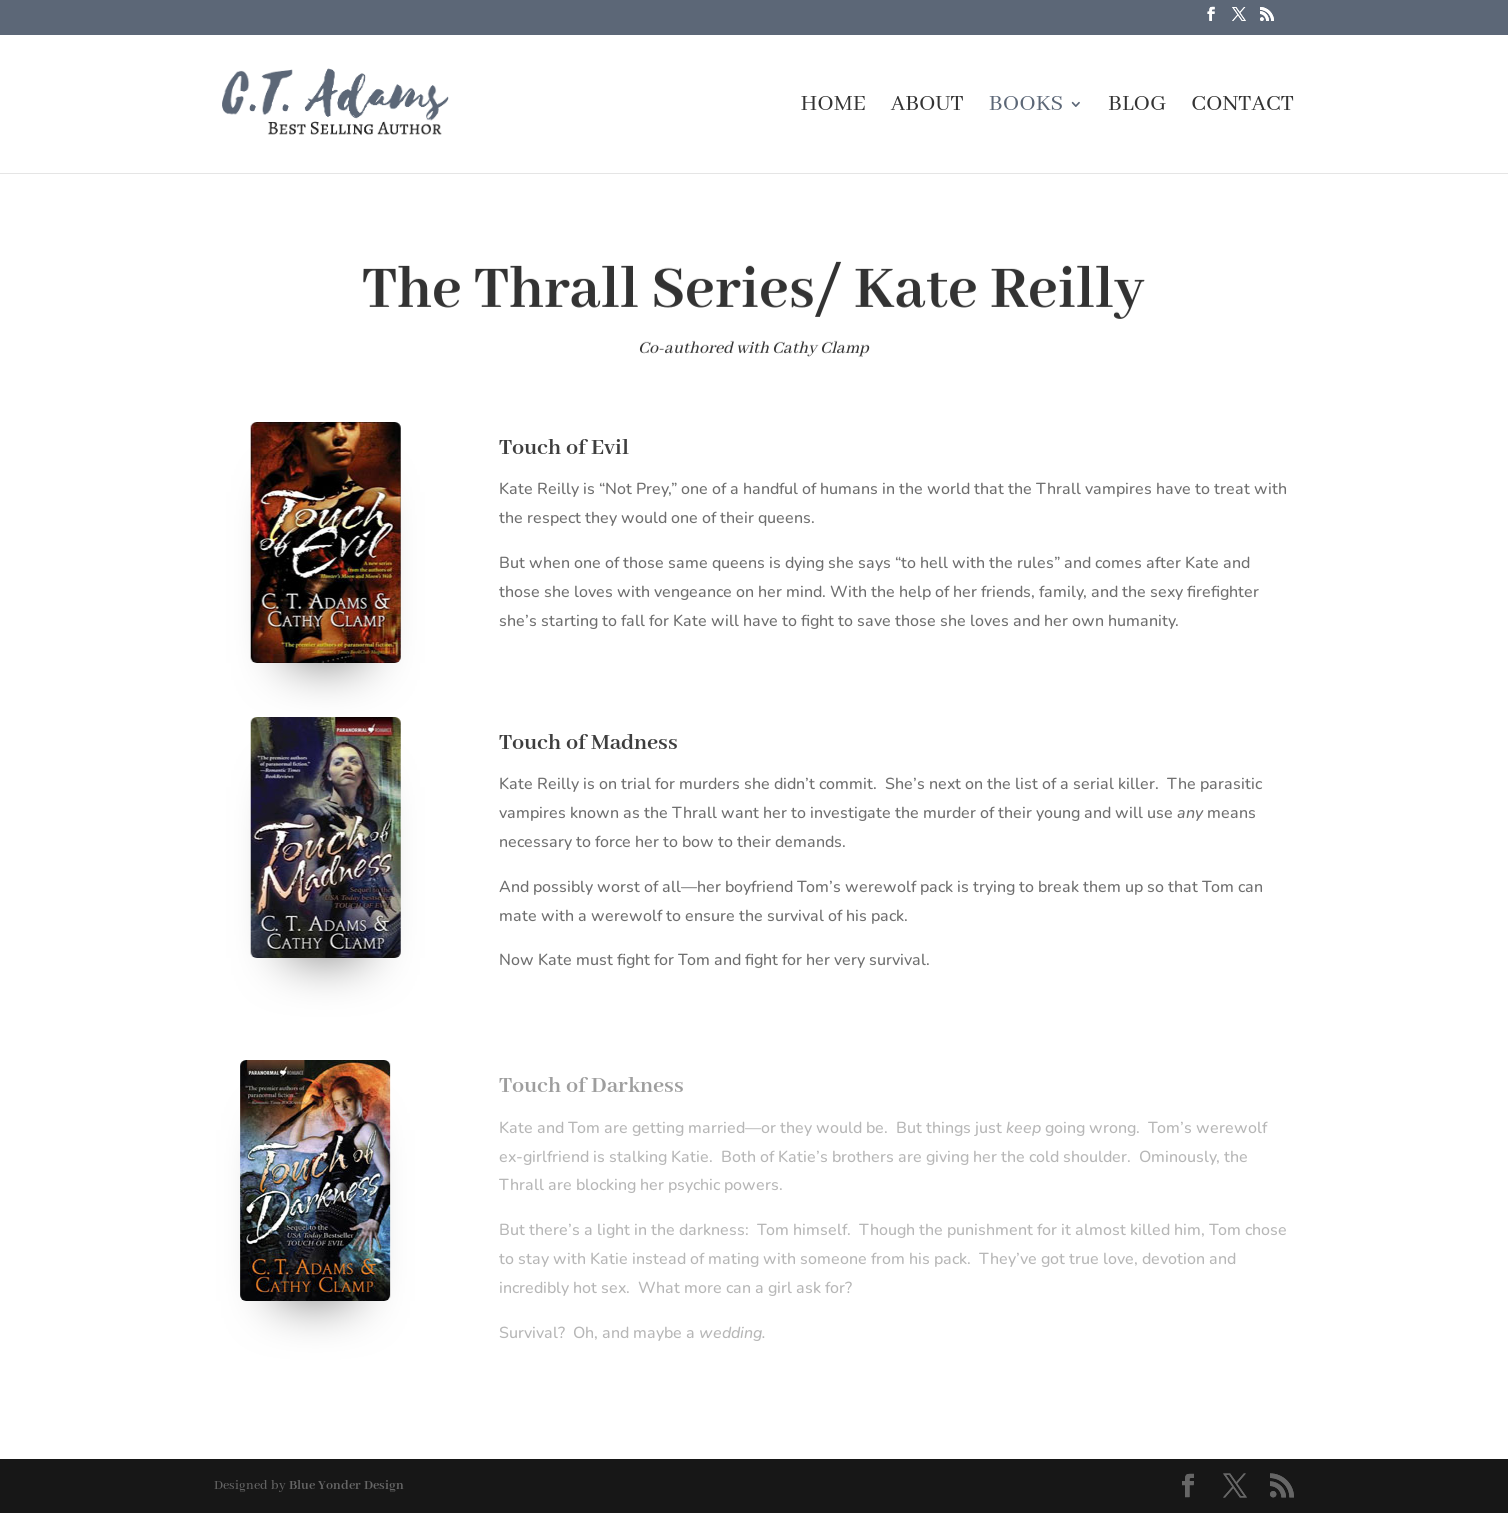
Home (832, 107)
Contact (1242, 107)
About (927, 107)
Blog (1137, 107)
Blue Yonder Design (346, 1485)
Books (1026, 107)
